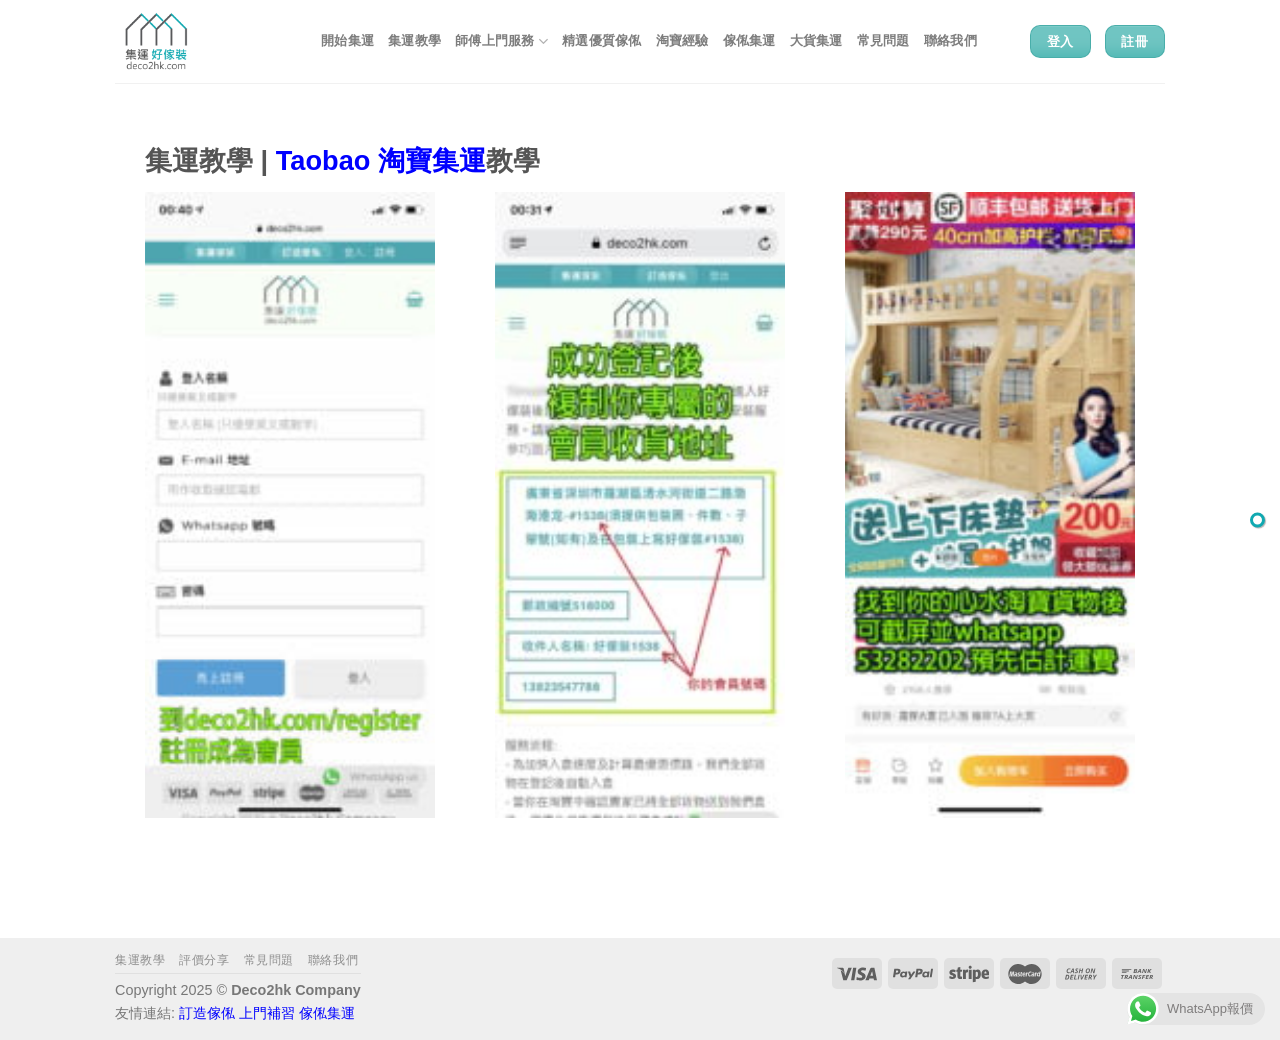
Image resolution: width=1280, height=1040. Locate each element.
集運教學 (414, 40)
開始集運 (347, 40)
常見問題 (883, 40)
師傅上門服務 (501, 41)
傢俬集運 (749, 40)
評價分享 (204, 960)
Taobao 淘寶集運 (381, 160)
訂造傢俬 (207, 1013)
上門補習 (267, 1013)
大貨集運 (816, 40)
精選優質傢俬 (602, 40)
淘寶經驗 (682, 40)
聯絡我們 (950, 40)
